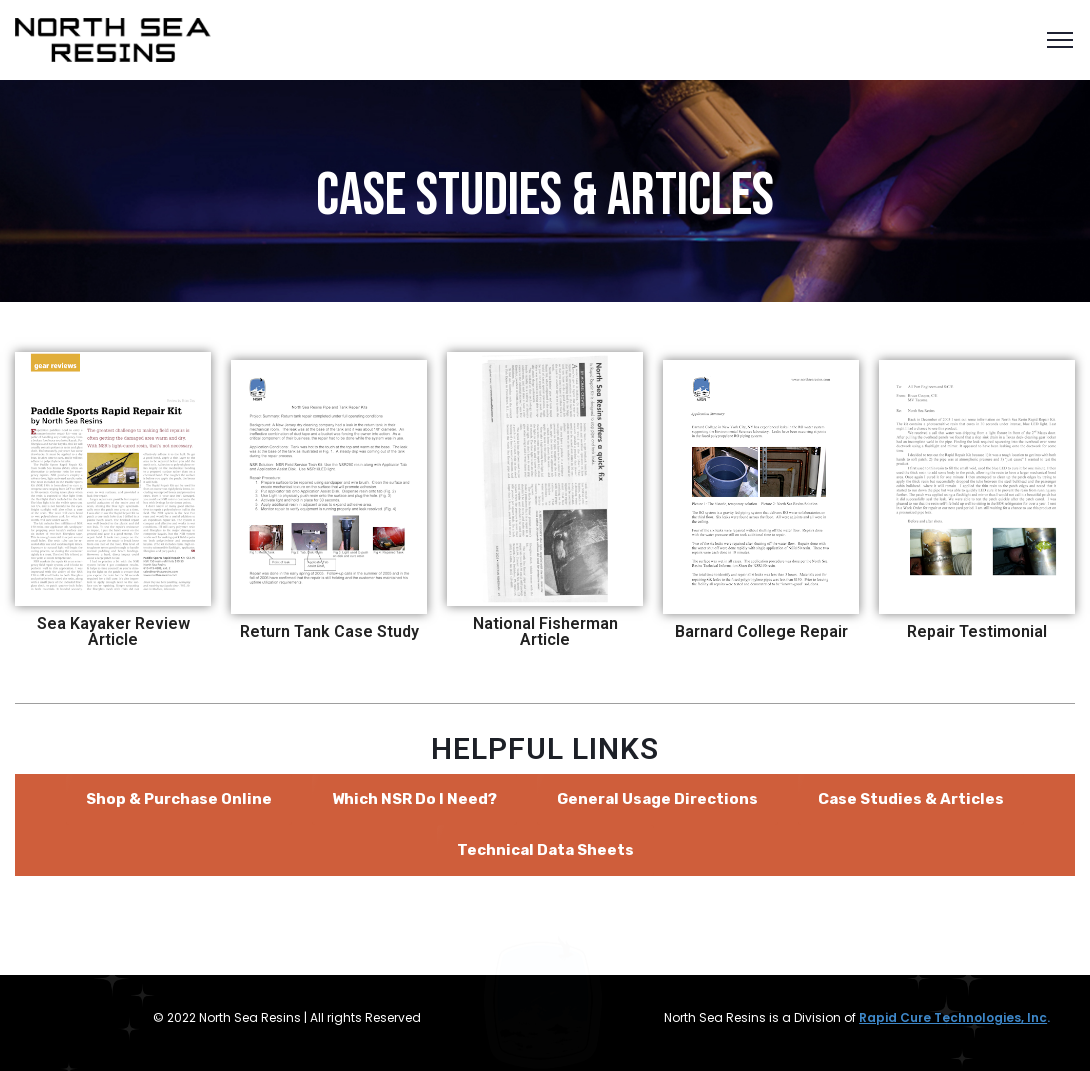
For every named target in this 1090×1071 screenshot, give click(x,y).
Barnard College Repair (761, 631)
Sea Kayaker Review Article (113, 631)
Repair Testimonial (977, 631)
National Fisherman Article (545, 631)
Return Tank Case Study (329, 631)
